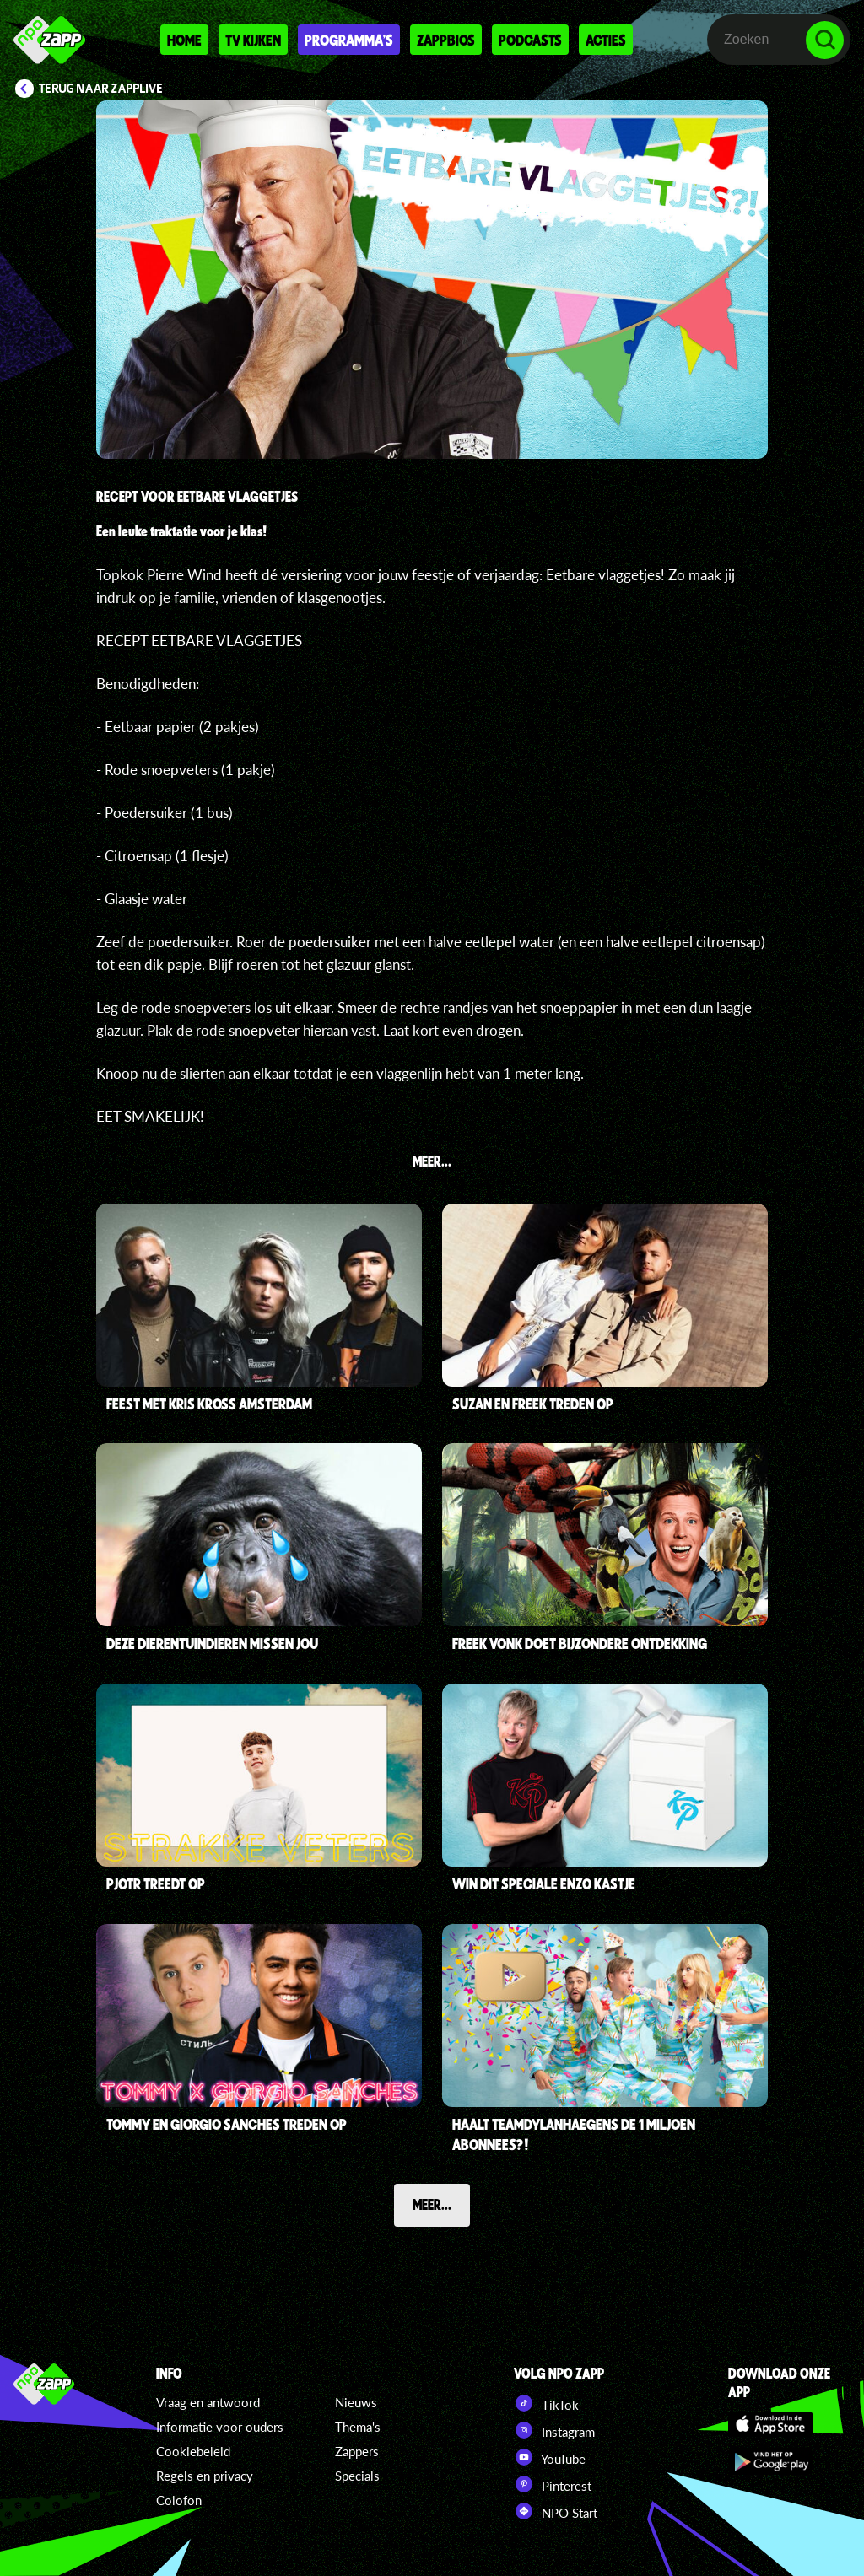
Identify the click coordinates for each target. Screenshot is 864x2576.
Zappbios (446, 40)
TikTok (546, 2403)
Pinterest (552, 2484)
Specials (357, 2475)
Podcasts (530, 40)
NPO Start (555, 2511)
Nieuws (356, 2402)
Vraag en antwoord (208, 2402)
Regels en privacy (204, 2475)
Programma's (349, 40)
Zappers (357, 2451)
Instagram (554, 2430)
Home (184, 40)
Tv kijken (253, 40)
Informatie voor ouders (220, 2426)
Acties (606, 40)
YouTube (550, 2457)
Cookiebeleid (193, 2451)
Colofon (179, 2500)
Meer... (432, 2204)
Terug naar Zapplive (101, 88)
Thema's (358, 2426)
